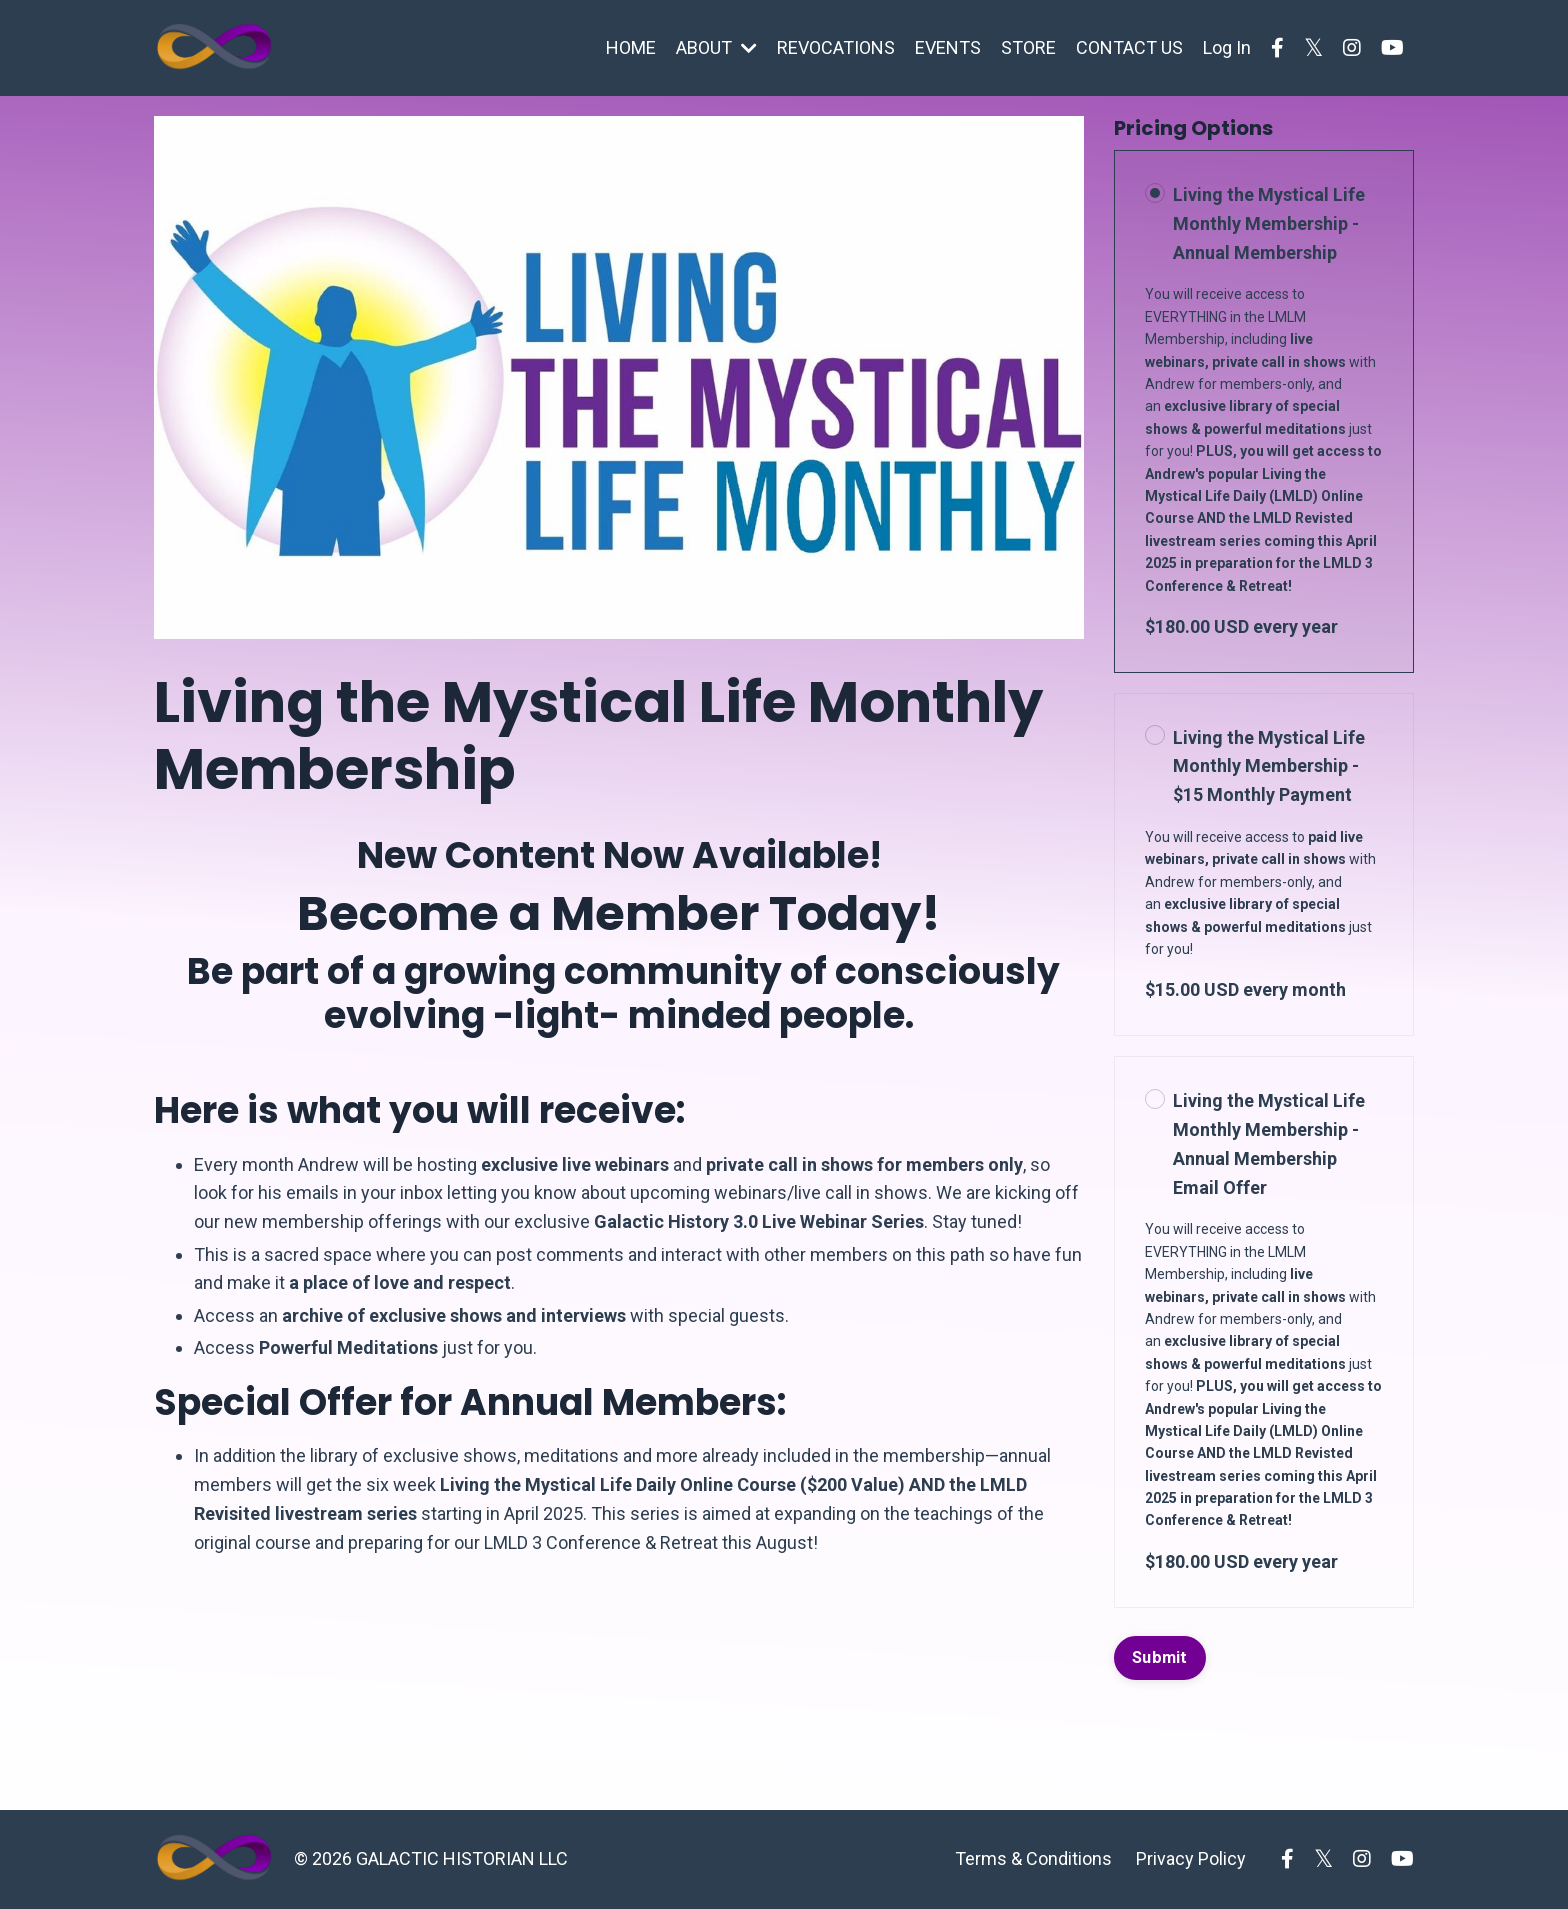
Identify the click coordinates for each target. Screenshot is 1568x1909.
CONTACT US (1129, 47)
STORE (1028, 47)
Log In (1227, 47)
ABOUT (716, 47)
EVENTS (948, 47)
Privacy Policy (1191, 1858)
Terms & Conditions (1033, 1858)
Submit (1160, 1657)
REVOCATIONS (836, 47)
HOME (631, 47)
